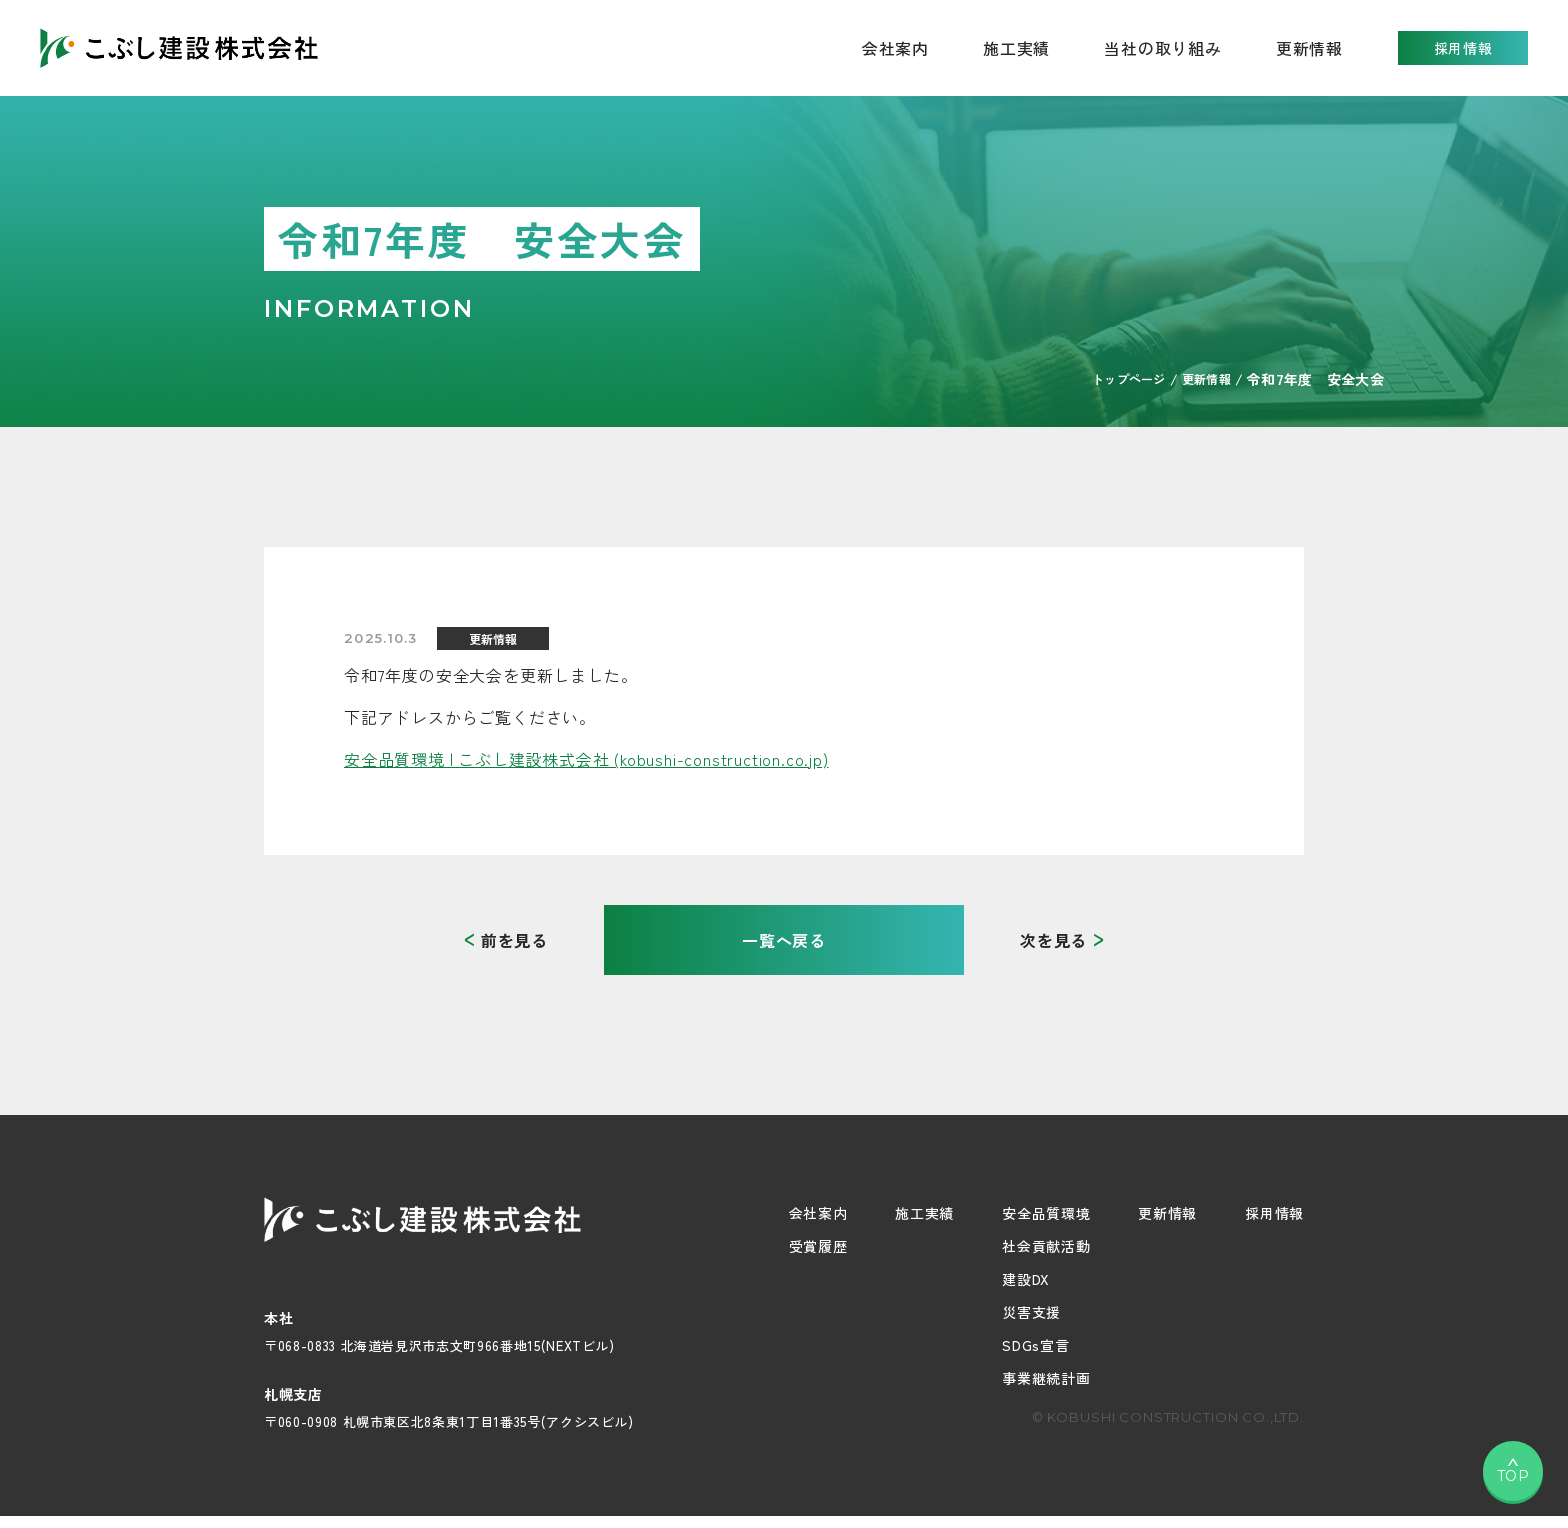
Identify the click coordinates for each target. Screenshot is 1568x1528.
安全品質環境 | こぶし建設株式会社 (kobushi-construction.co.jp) (586, 759)
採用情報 (1463, 48)
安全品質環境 (1046, 1213)
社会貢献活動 (1046, 1246)
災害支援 (1031, 1312)
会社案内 (818, 1213)
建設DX (1026, 1279)
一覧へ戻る (784, 940)
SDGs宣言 (1035, 1345)
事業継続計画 (1046, 1378)
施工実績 (1016, 48)
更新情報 (1309, 48)
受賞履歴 (818, 1246)
